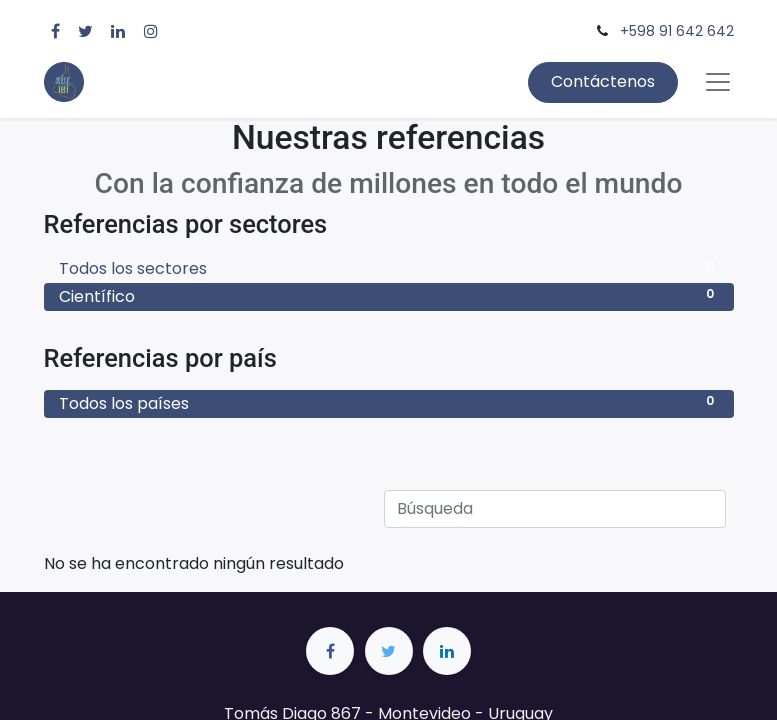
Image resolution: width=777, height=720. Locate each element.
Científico (389, 296)
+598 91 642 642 (677, 31)
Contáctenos (603, 81)
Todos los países (389, 403)
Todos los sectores (389, 268)
